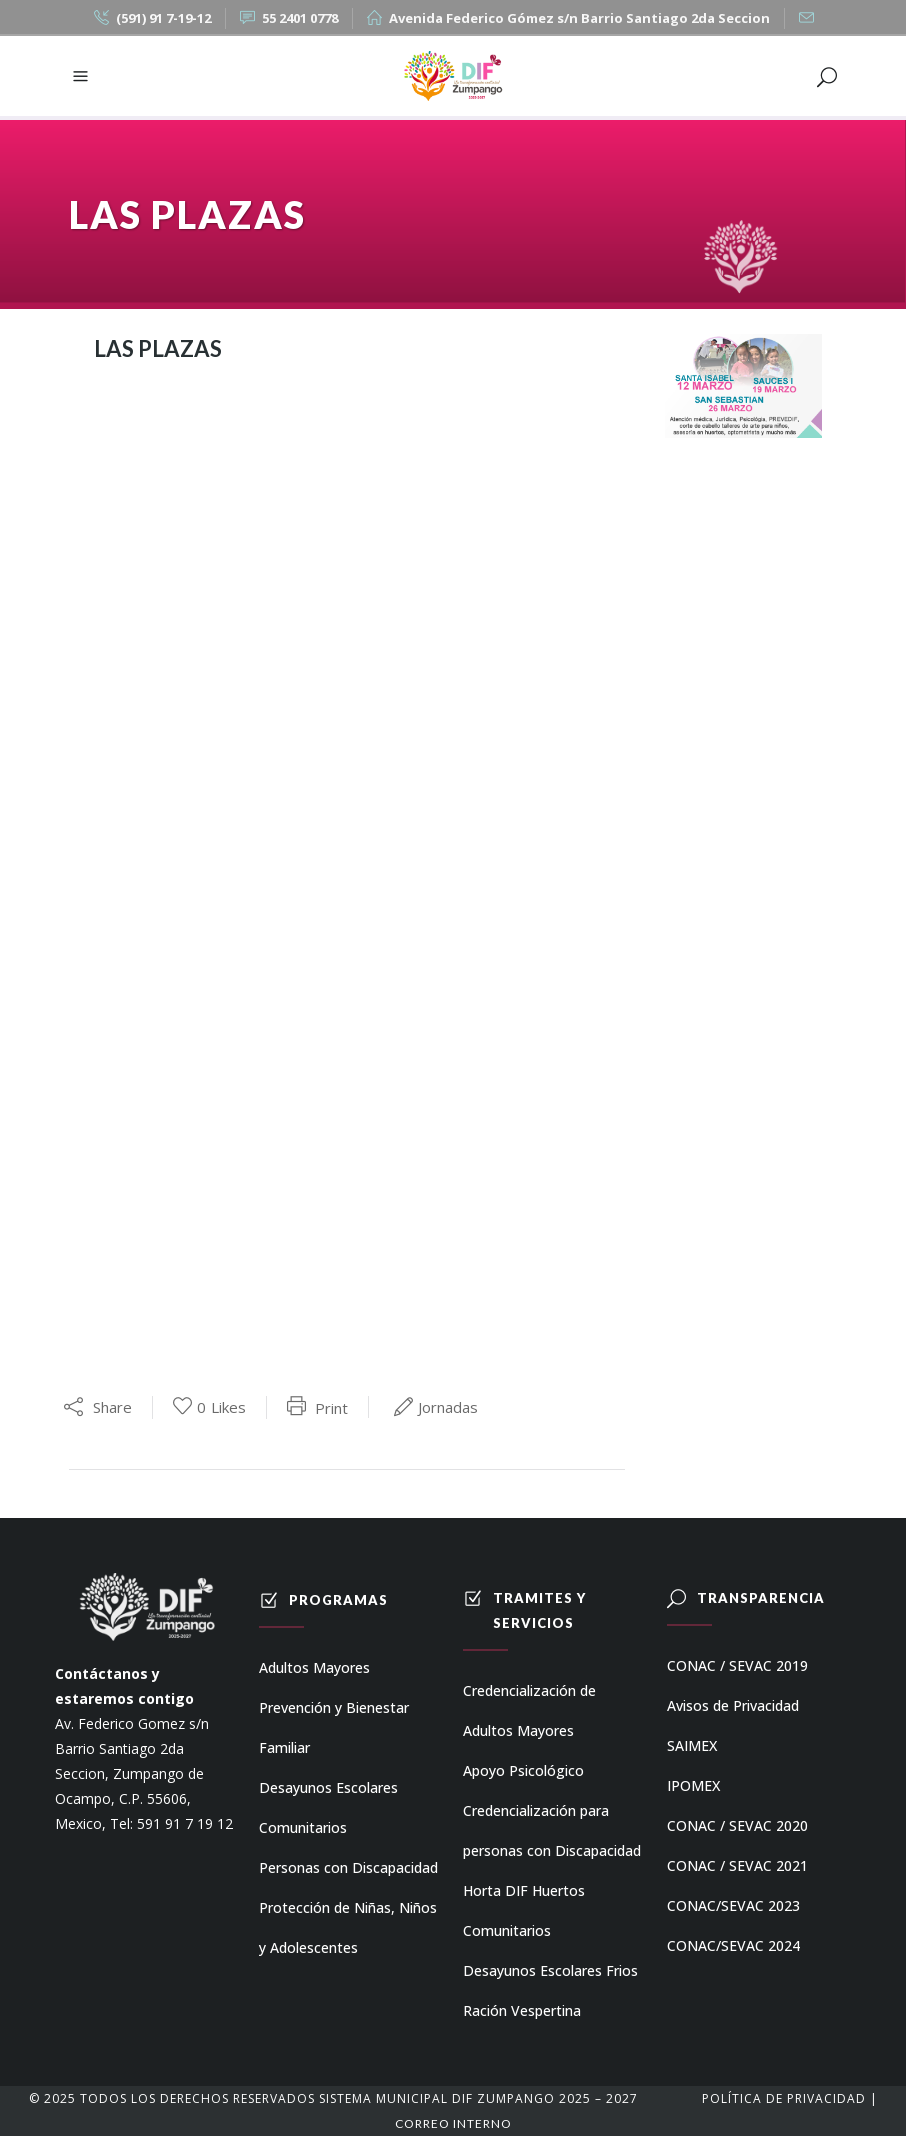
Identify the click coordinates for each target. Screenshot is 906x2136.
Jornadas (448, 1407)
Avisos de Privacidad (733, 1705)
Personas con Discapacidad (348, 1867)
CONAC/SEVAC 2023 (733, 1905)
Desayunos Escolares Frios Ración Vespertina (550, 1990)
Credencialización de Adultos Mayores (529, 1710)
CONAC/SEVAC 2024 (733, 1945)
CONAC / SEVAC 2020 (737, 1825)
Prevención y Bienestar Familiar (334, 1727)
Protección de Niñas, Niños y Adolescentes (348, 1927)
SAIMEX (692, 1745)
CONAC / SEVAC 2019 (737, 1665)
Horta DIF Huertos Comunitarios (524, 1910)
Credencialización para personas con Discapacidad (552, 1830)
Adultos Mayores (314, 1667)
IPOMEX (693, 1785)
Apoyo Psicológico (523, 1770)
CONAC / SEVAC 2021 (737, 1865)
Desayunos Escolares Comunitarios (328, 1807)
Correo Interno (453, 2123)
